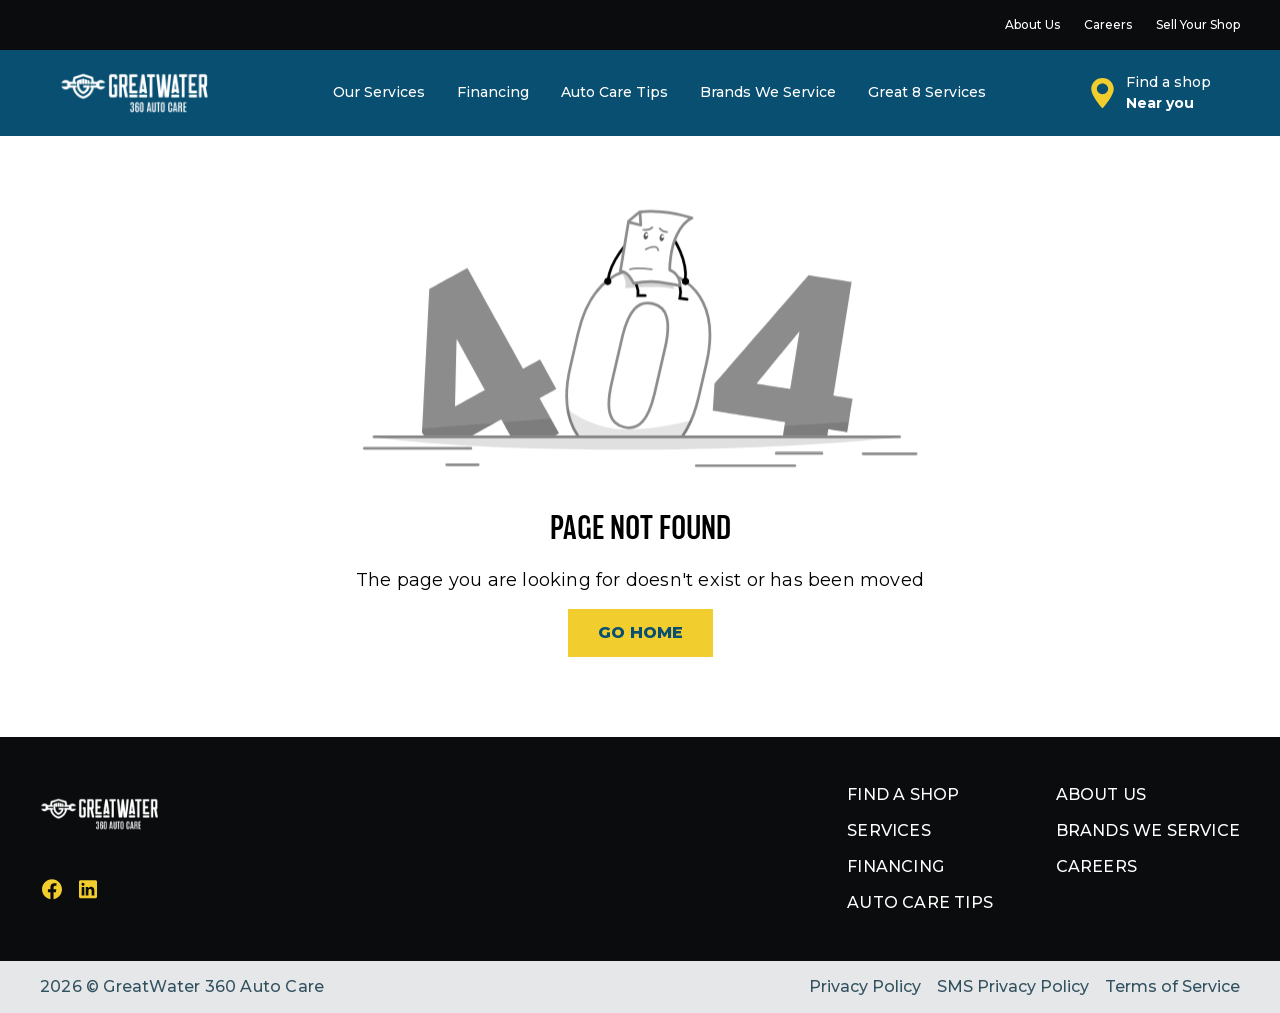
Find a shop (903, 794)
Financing (895, 866)
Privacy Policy (865, 986)
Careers (1096, 866)
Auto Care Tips (920, 902)
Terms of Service (1172, 986)
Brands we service (1148, 830)
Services (889, 830)
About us (1101, 794)
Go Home (640, 632)
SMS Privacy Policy (1013, 986)
